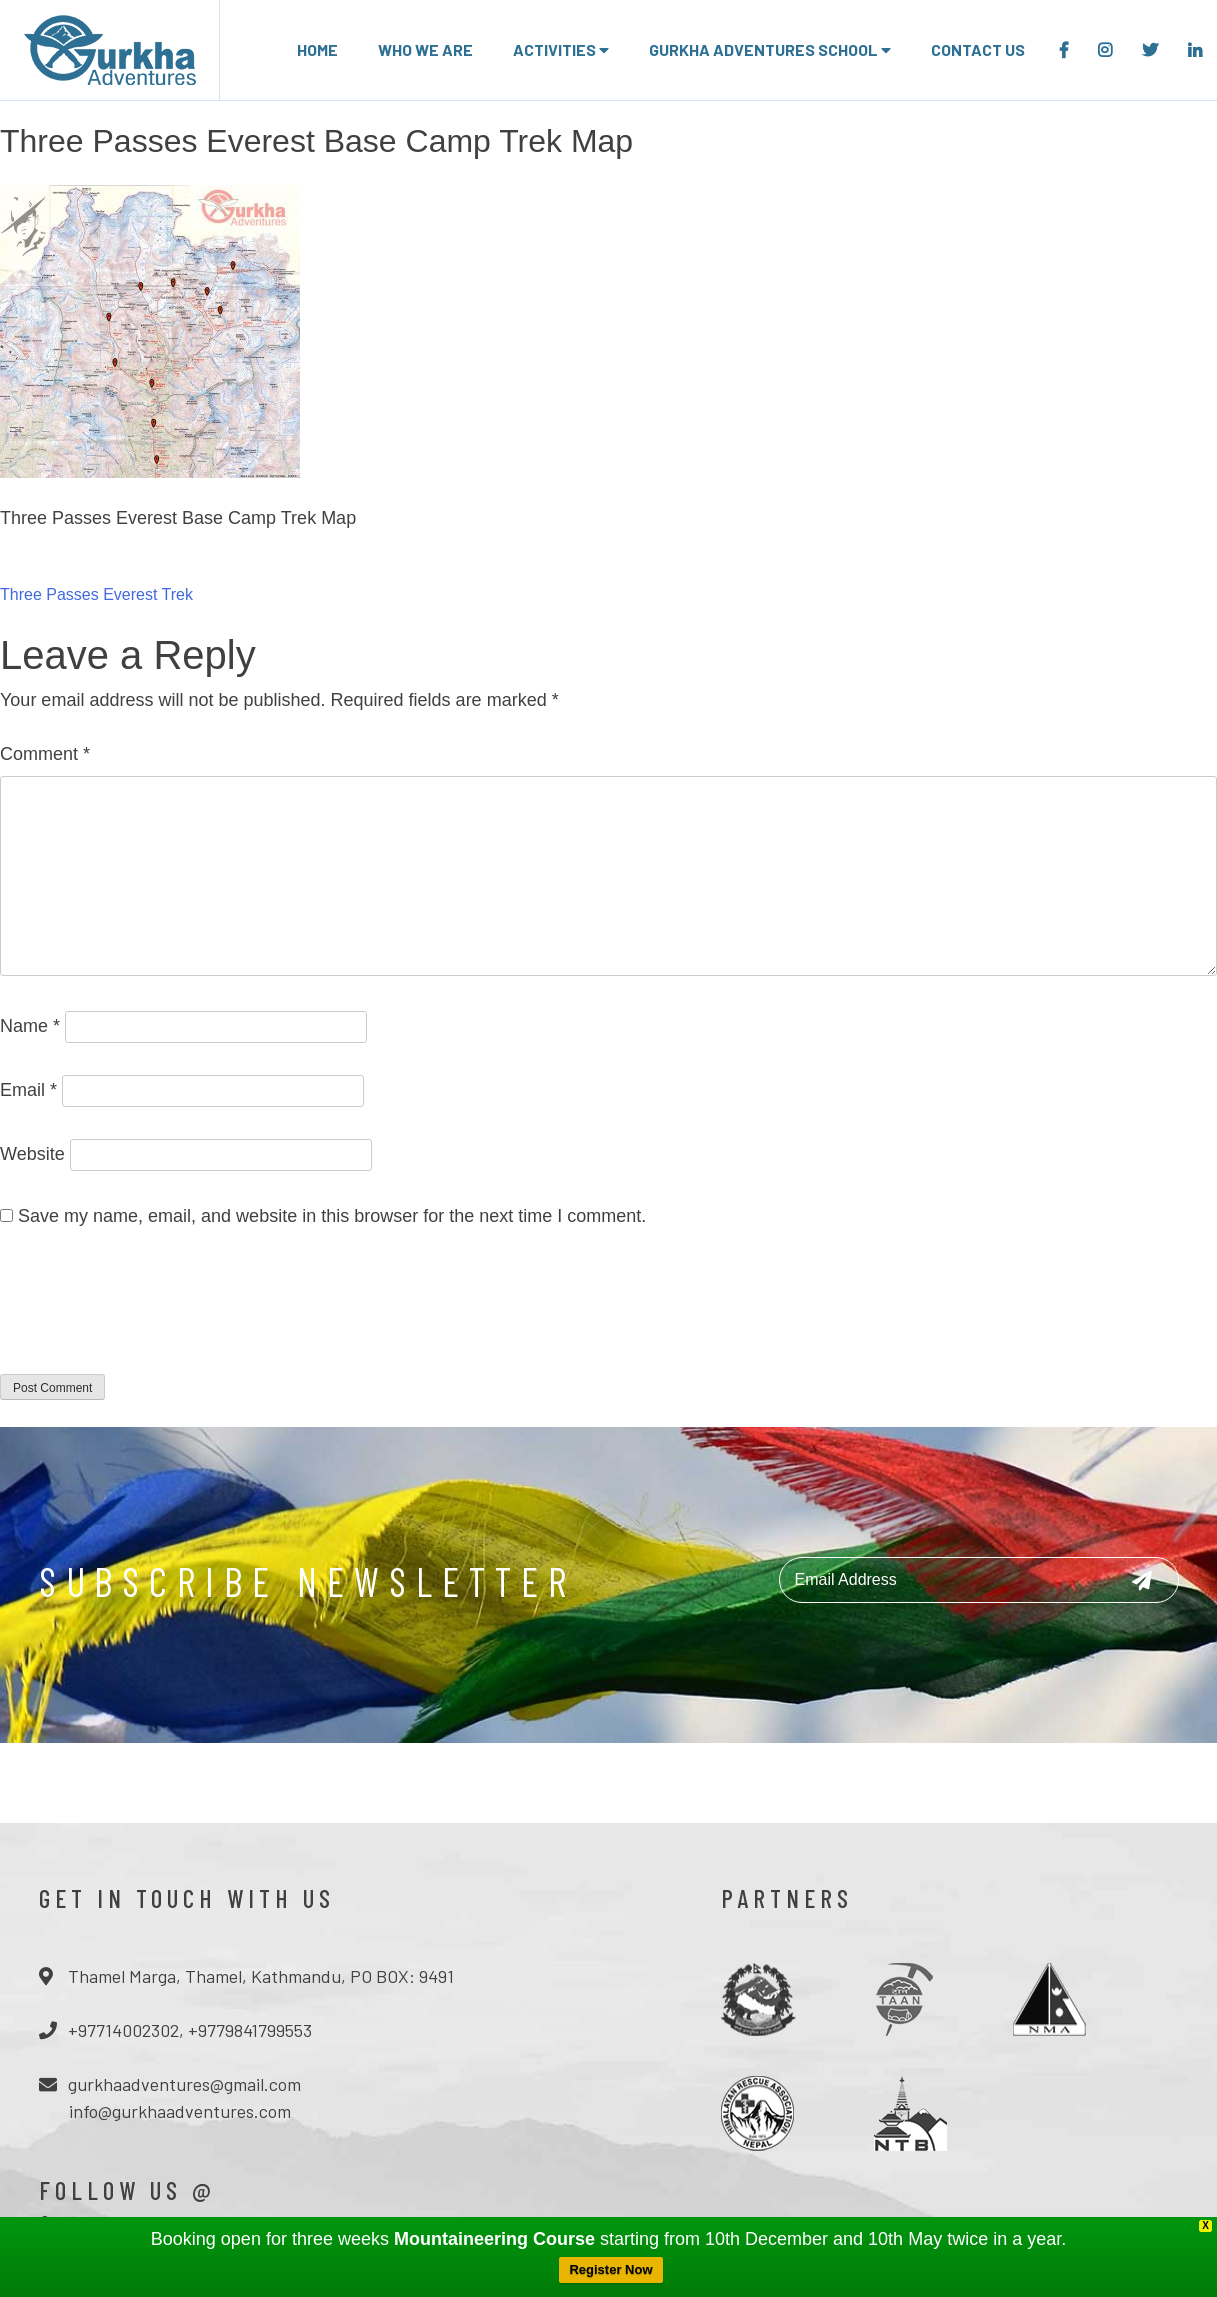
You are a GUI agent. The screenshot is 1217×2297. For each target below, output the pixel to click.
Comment (45, 754)
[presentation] (152, 1314)
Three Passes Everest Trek (96, 594)
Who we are (425, 49)
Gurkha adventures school (770, 49)
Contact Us (978, 49)
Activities (561, 49)
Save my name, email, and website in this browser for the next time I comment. (332, 1216)
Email (28, 1090)
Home (317, 49)
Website (32, 1154)
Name (30, 1026)
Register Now (610, 2269)
